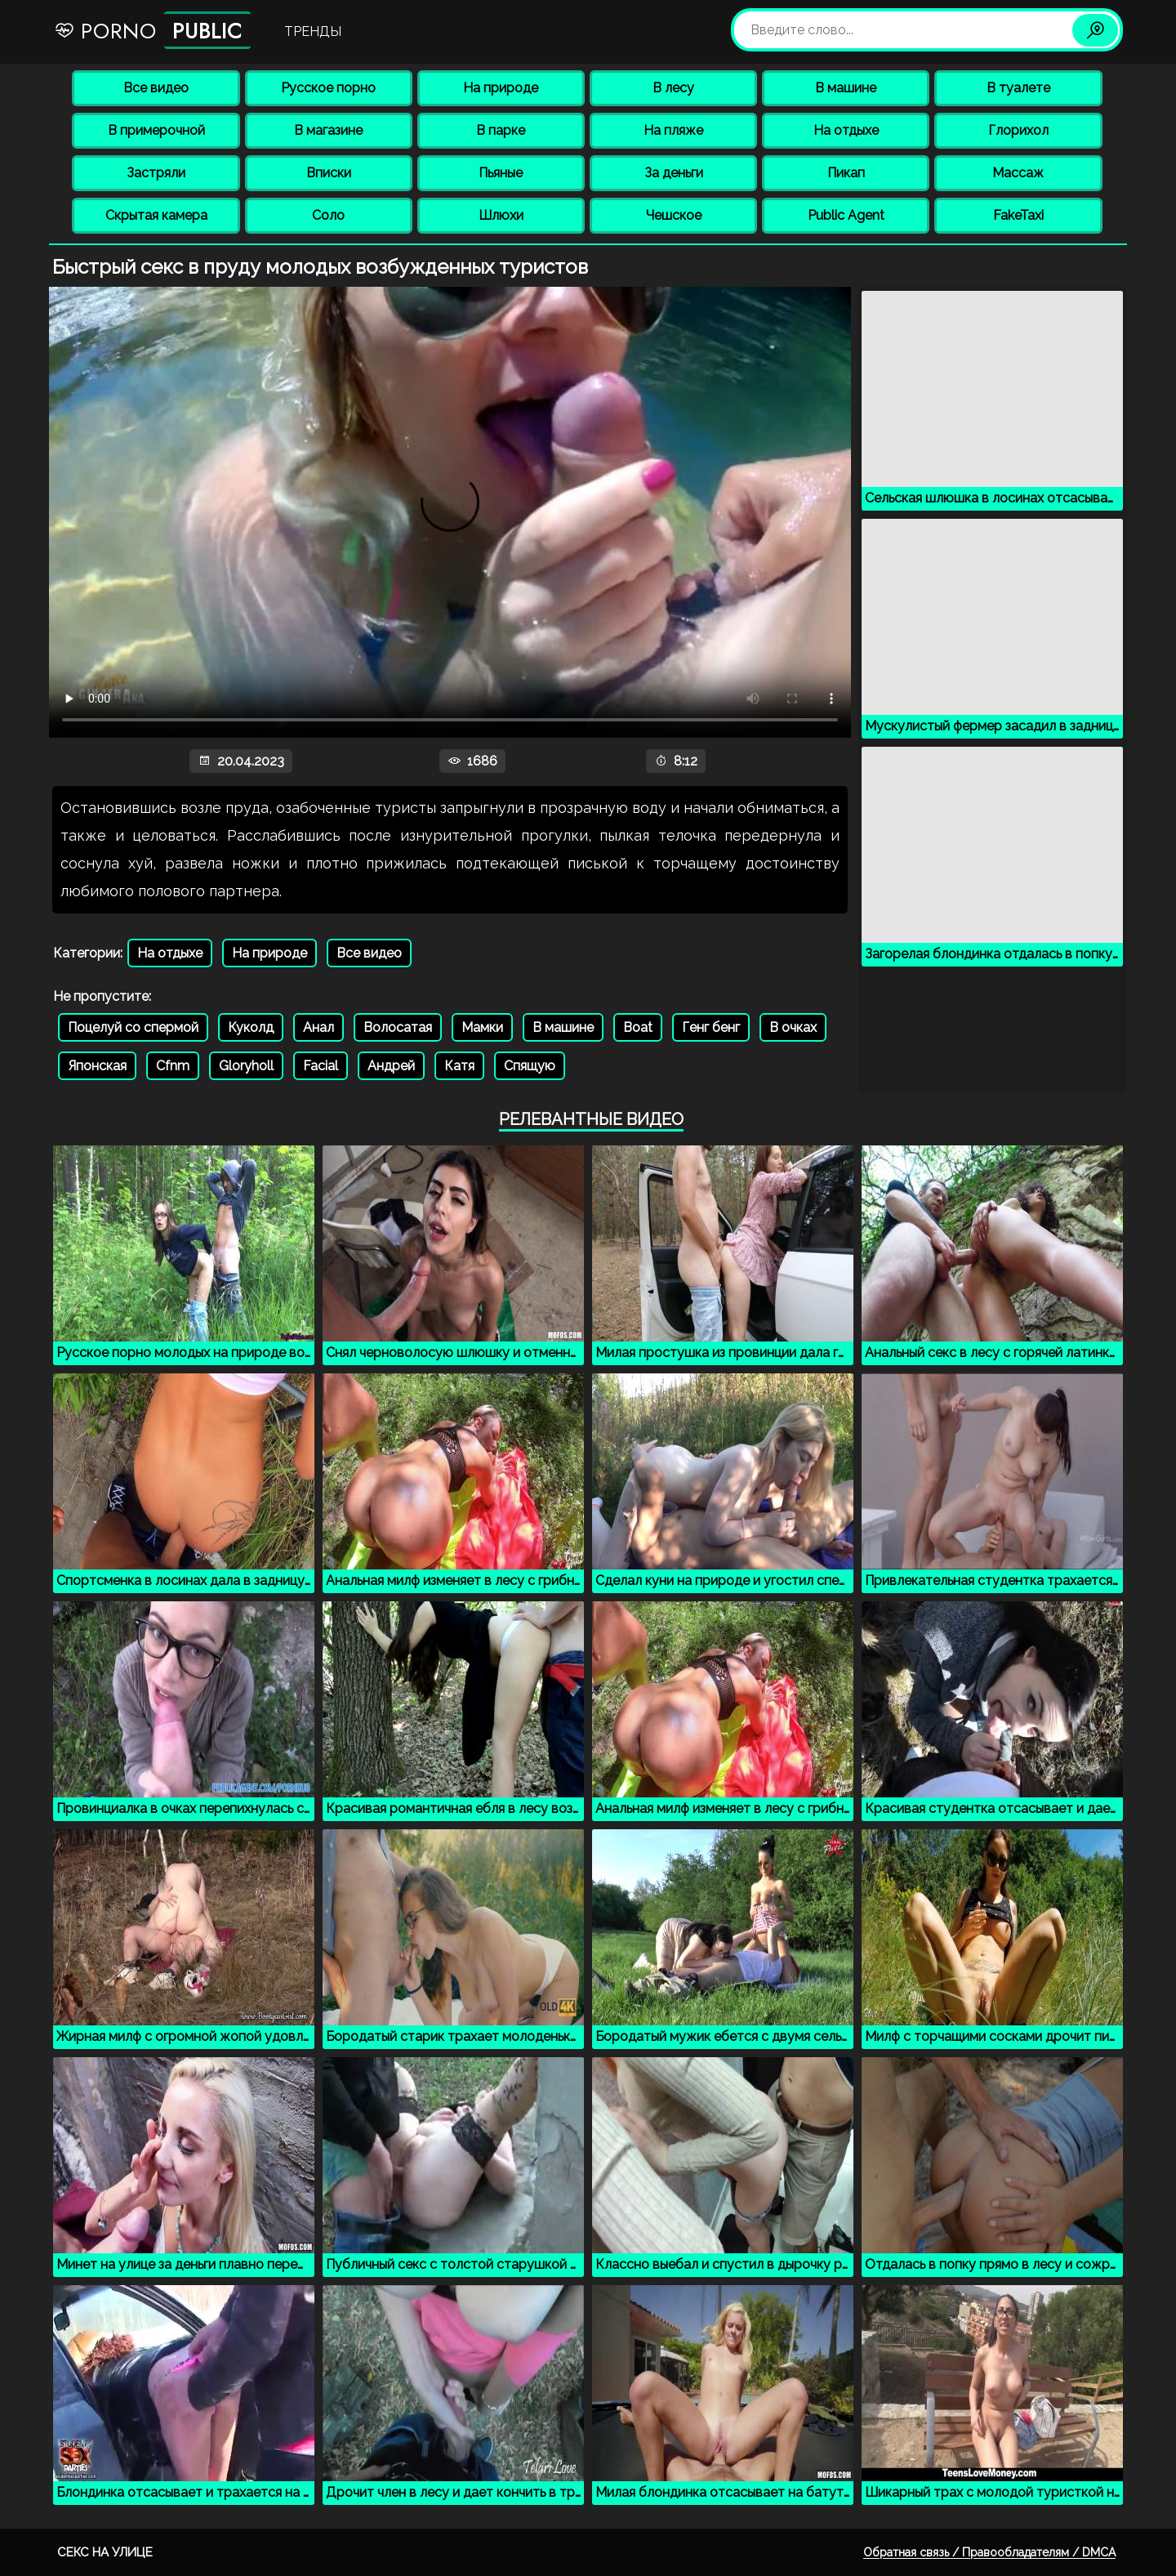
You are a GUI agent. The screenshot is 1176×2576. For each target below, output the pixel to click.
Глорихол (1018, 130)
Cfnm (172, 1066)
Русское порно (328, 88)
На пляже (673, 130)
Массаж (1018, 173)
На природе (500, 88)
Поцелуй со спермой (133, 1027)
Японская (97, 1066)
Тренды (312, 31)
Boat (638, 1027)
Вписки (328, 173)
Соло (328, 215)
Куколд (251, 1027)
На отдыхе (846, 130)
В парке (500, 130)
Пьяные (501, 173)
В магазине (328, 130)
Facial (320, 1066)
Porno (152, 30)
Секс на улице (105, 2552)
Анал (318, 1027)
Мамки (482, 1027)
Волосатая (397, 1027)
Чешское (674, 215)
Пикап (846, 173)
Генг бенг (711, 1027)
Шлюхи (501, 215)
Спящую (529, 1066)
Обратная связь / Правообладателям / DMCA (989, 2552)
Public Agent (846, 215)
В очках (793, 1027)
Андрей (391, 1066)
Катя (459, 1066)
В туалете (1018, 88)
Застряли (156, 173)
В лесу (673, 88)
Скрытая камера (156, 215)
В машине (845, 88)
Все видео (156, 88)
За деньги (673, 173)
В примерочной (156, 130)
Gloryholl (246, 1066)
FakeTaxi (1018, 215)
